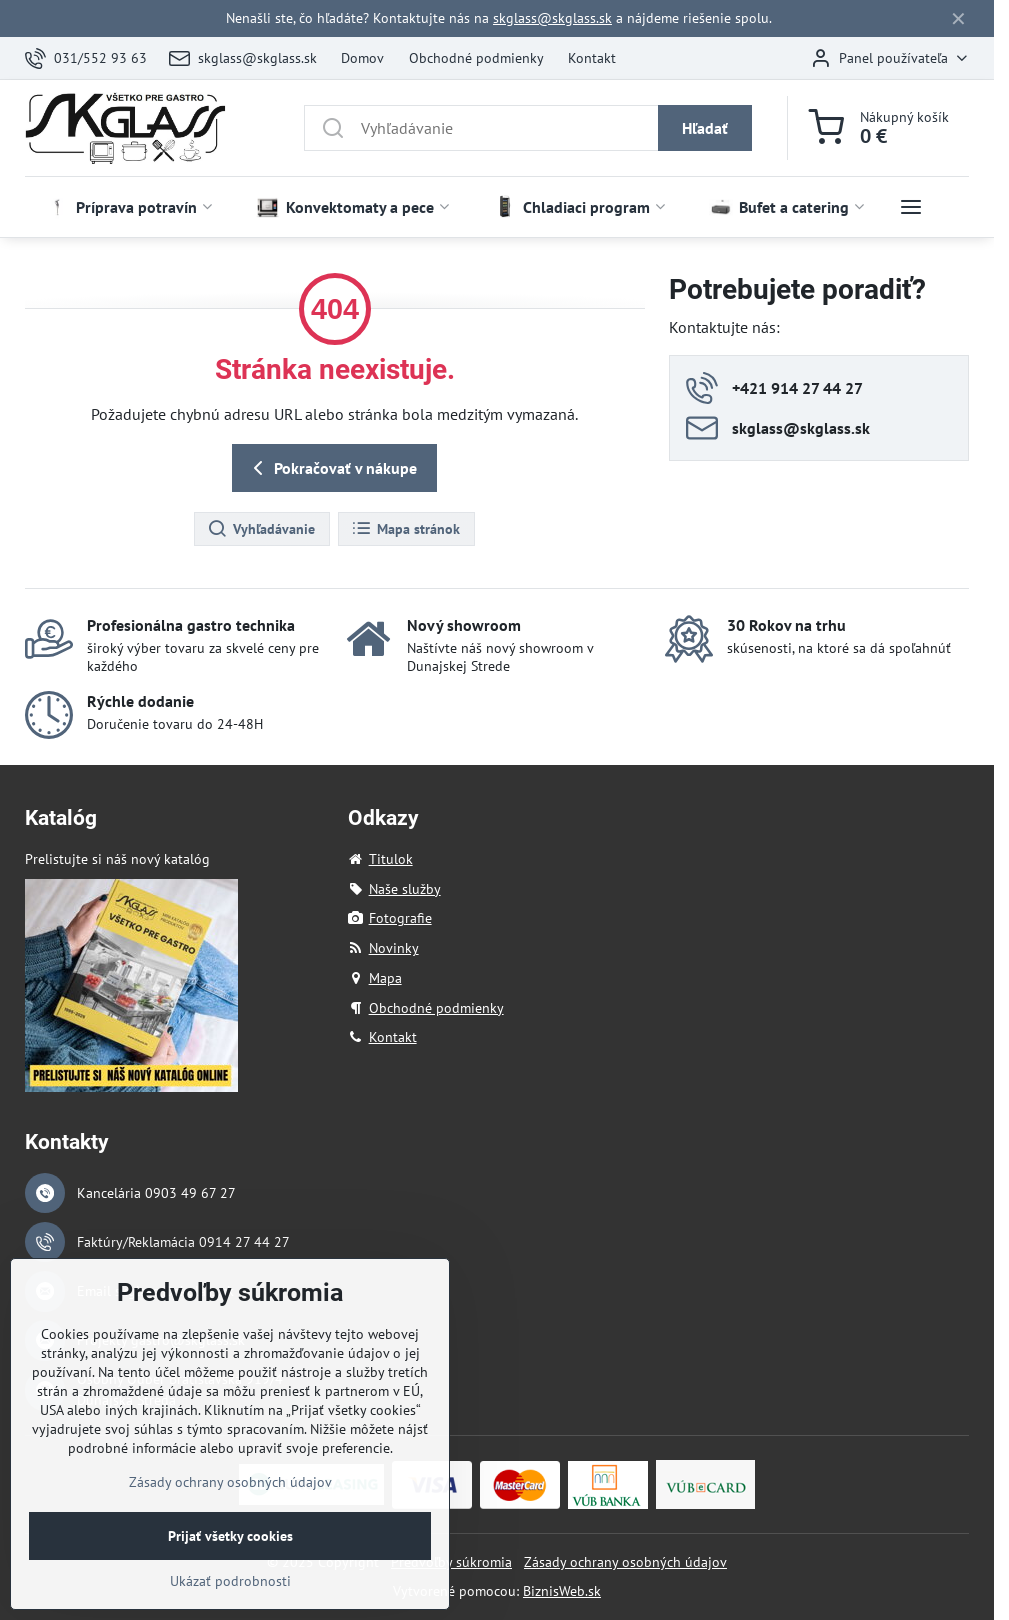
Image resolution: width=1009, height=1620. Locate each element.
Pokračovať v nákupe (331, 468)
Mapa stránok (405, 529)
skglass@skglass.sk (552, 18)
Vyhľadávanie (261, 529)
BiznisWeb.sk (562, 1591)
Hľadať (705, 128)
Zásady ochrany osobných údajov (625, 1562)
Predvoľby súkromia (451, 1562)
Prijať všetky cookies (230, 1570)
